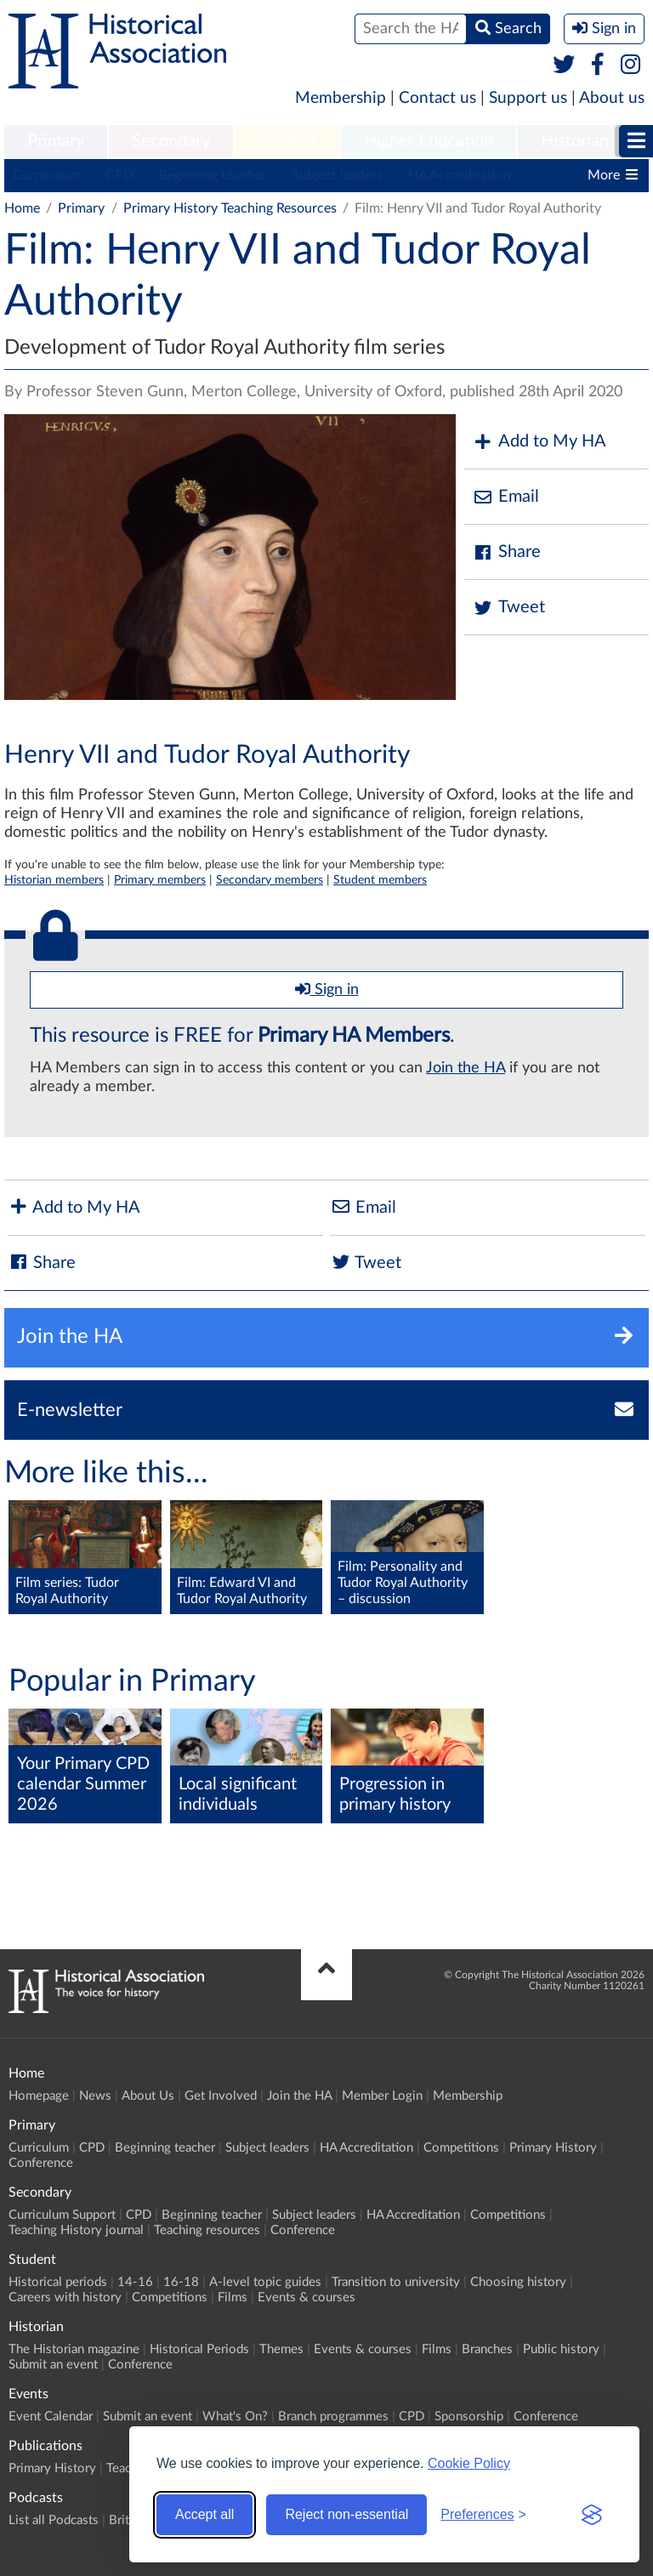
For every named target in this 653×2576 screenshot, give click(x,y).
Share (507, 552)
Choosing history (518, 2282)
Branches (487, 2349)
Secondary (171, 141)
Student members (380, 879)
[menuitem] (55, 142)
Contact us (437, 98)
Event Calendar (51, 2416)
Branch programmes (333, 2416)
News (95, 2096)
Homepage (39, 2096)
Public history (561, 2349)
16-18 (181, 2282)
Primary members (160, 879)
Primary (55, 141)
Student (287, 141)
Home (22, 208)
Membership (340, 98)
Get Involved (221, 2096)
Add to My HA (539, 442)
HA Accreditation (459, 175)
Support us (528, 98)
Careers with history (65, 2297)
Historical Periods (199, 2349)
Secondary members (269, 879)
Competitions (461, 2147)
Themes (281, 2349)
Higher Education (428, 141)
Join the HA (465, 1068)
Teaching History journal (76, 2230)
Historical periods (58, 2282)
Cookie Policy (469, 2463)
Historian (575, 141)
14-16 (135, 2282)
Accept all (204, 2514)
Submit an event (53, 2364)
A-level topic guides (265, 2282)
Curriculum (46, 175)
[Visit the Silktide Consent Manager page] (591, 2514)
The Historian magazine (74, 2349)
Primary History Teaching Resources (230, 208)
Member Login (382, 2096)
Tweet (509, 608)
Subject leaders (337, 175)
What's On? (235, 2416)
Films (232, 2297)
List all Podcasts (54, 2520)
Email (506, 497)
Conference (41, 2163)
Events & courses (306, 2297)
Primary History (553, 2147)
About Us (148, 2096)
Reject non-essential (346, 2514)
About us (611, 98)
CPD (119, 175)
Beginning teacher (212, 175)
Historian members (54, 879)
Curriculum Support (62, 2215)
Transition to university (396, 2282)
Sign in (327, 989)
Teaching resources (207, 2230)
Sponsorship (468, 2416)
